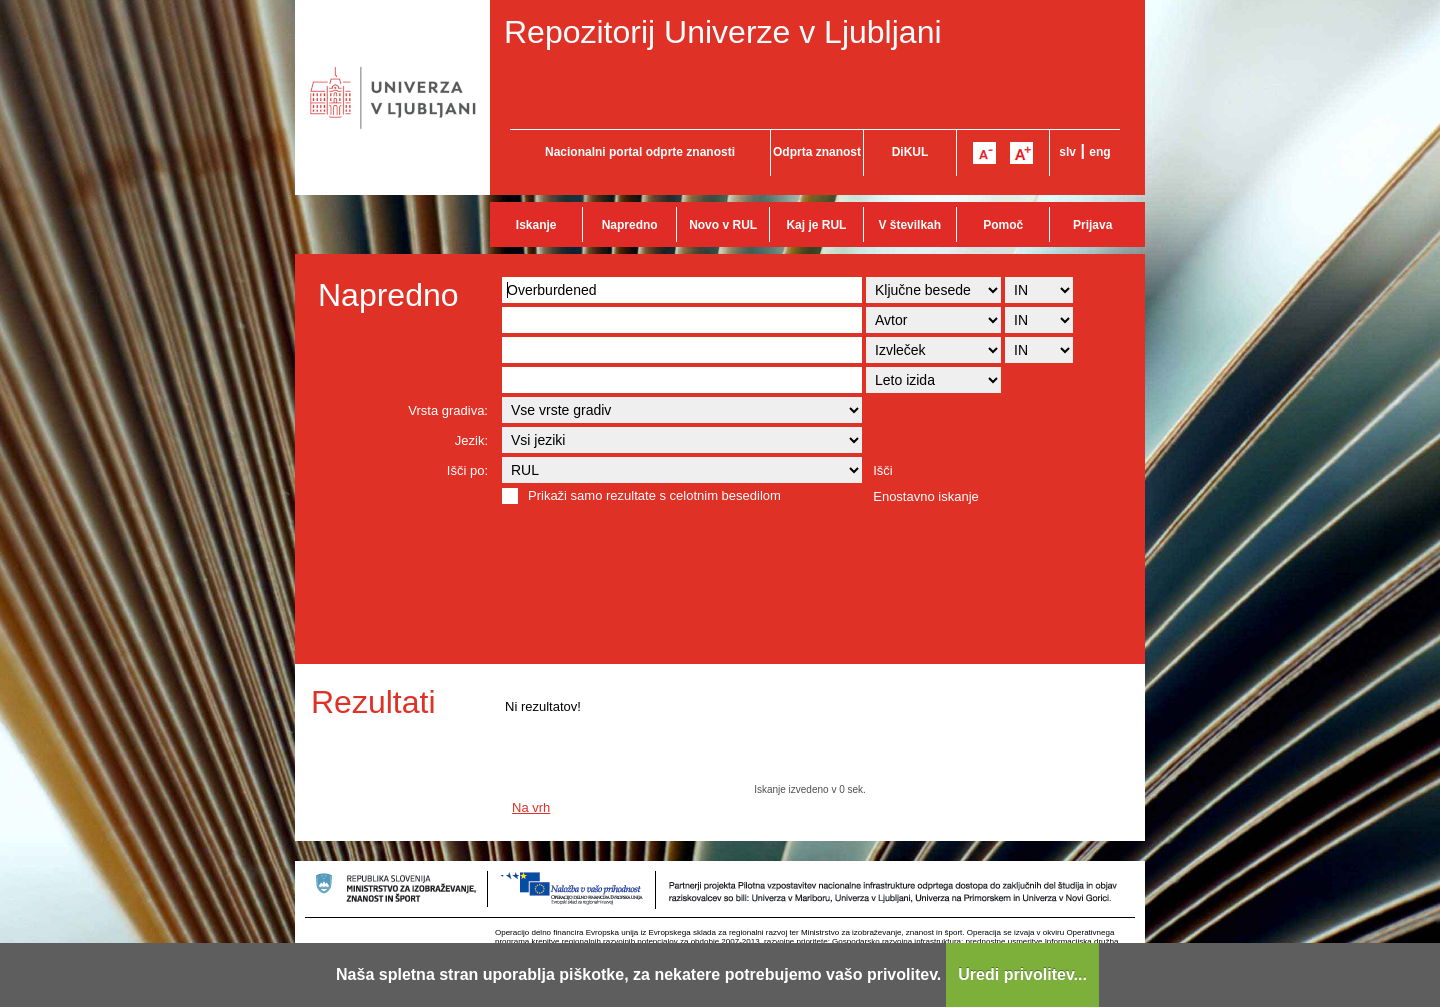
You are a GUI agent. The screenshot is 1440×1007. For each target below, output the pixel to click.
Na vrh (531, 807)
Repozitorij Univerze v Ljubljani (723, 32)
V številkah (909, 225)
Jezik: (471, 440)
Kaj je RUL (816, 225)
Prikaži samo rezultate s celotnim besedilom (654, 495)
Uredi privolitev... (1022, 974)
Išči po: (467, 470)
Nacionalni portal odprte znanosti (640, 152)
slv (1067, 152)
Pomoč (1003, 225)
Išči (883, 470)
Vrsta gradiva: (448, 410)
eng (1099, 152)
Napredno (630, 225)
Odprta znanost (817, 152)
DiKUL (910, 152)
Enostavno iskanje (926, 496)
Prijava (1092, 225)
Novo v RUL (723, 225)
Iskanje (536, 225)
